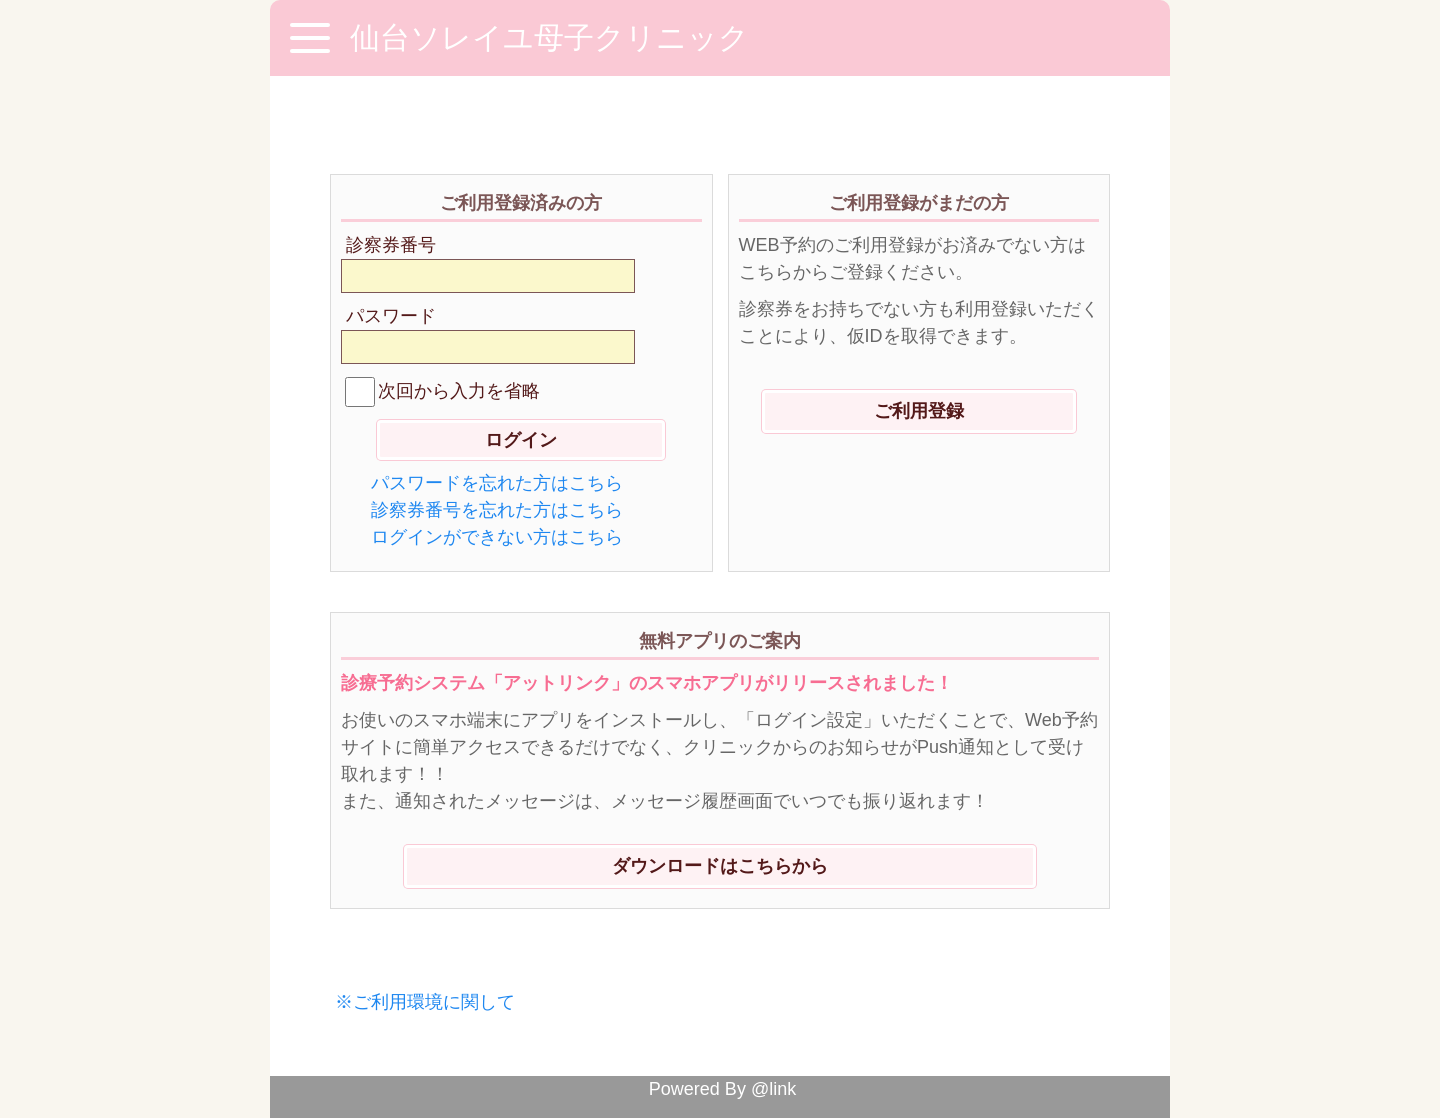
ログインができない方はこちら (497, 537)
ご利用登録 (919, 411)
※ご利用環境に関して (425, 1002)
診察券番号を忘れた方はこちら (497, 510)
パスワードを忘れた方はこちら (497, 483)
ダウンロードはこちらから (720, 866)
